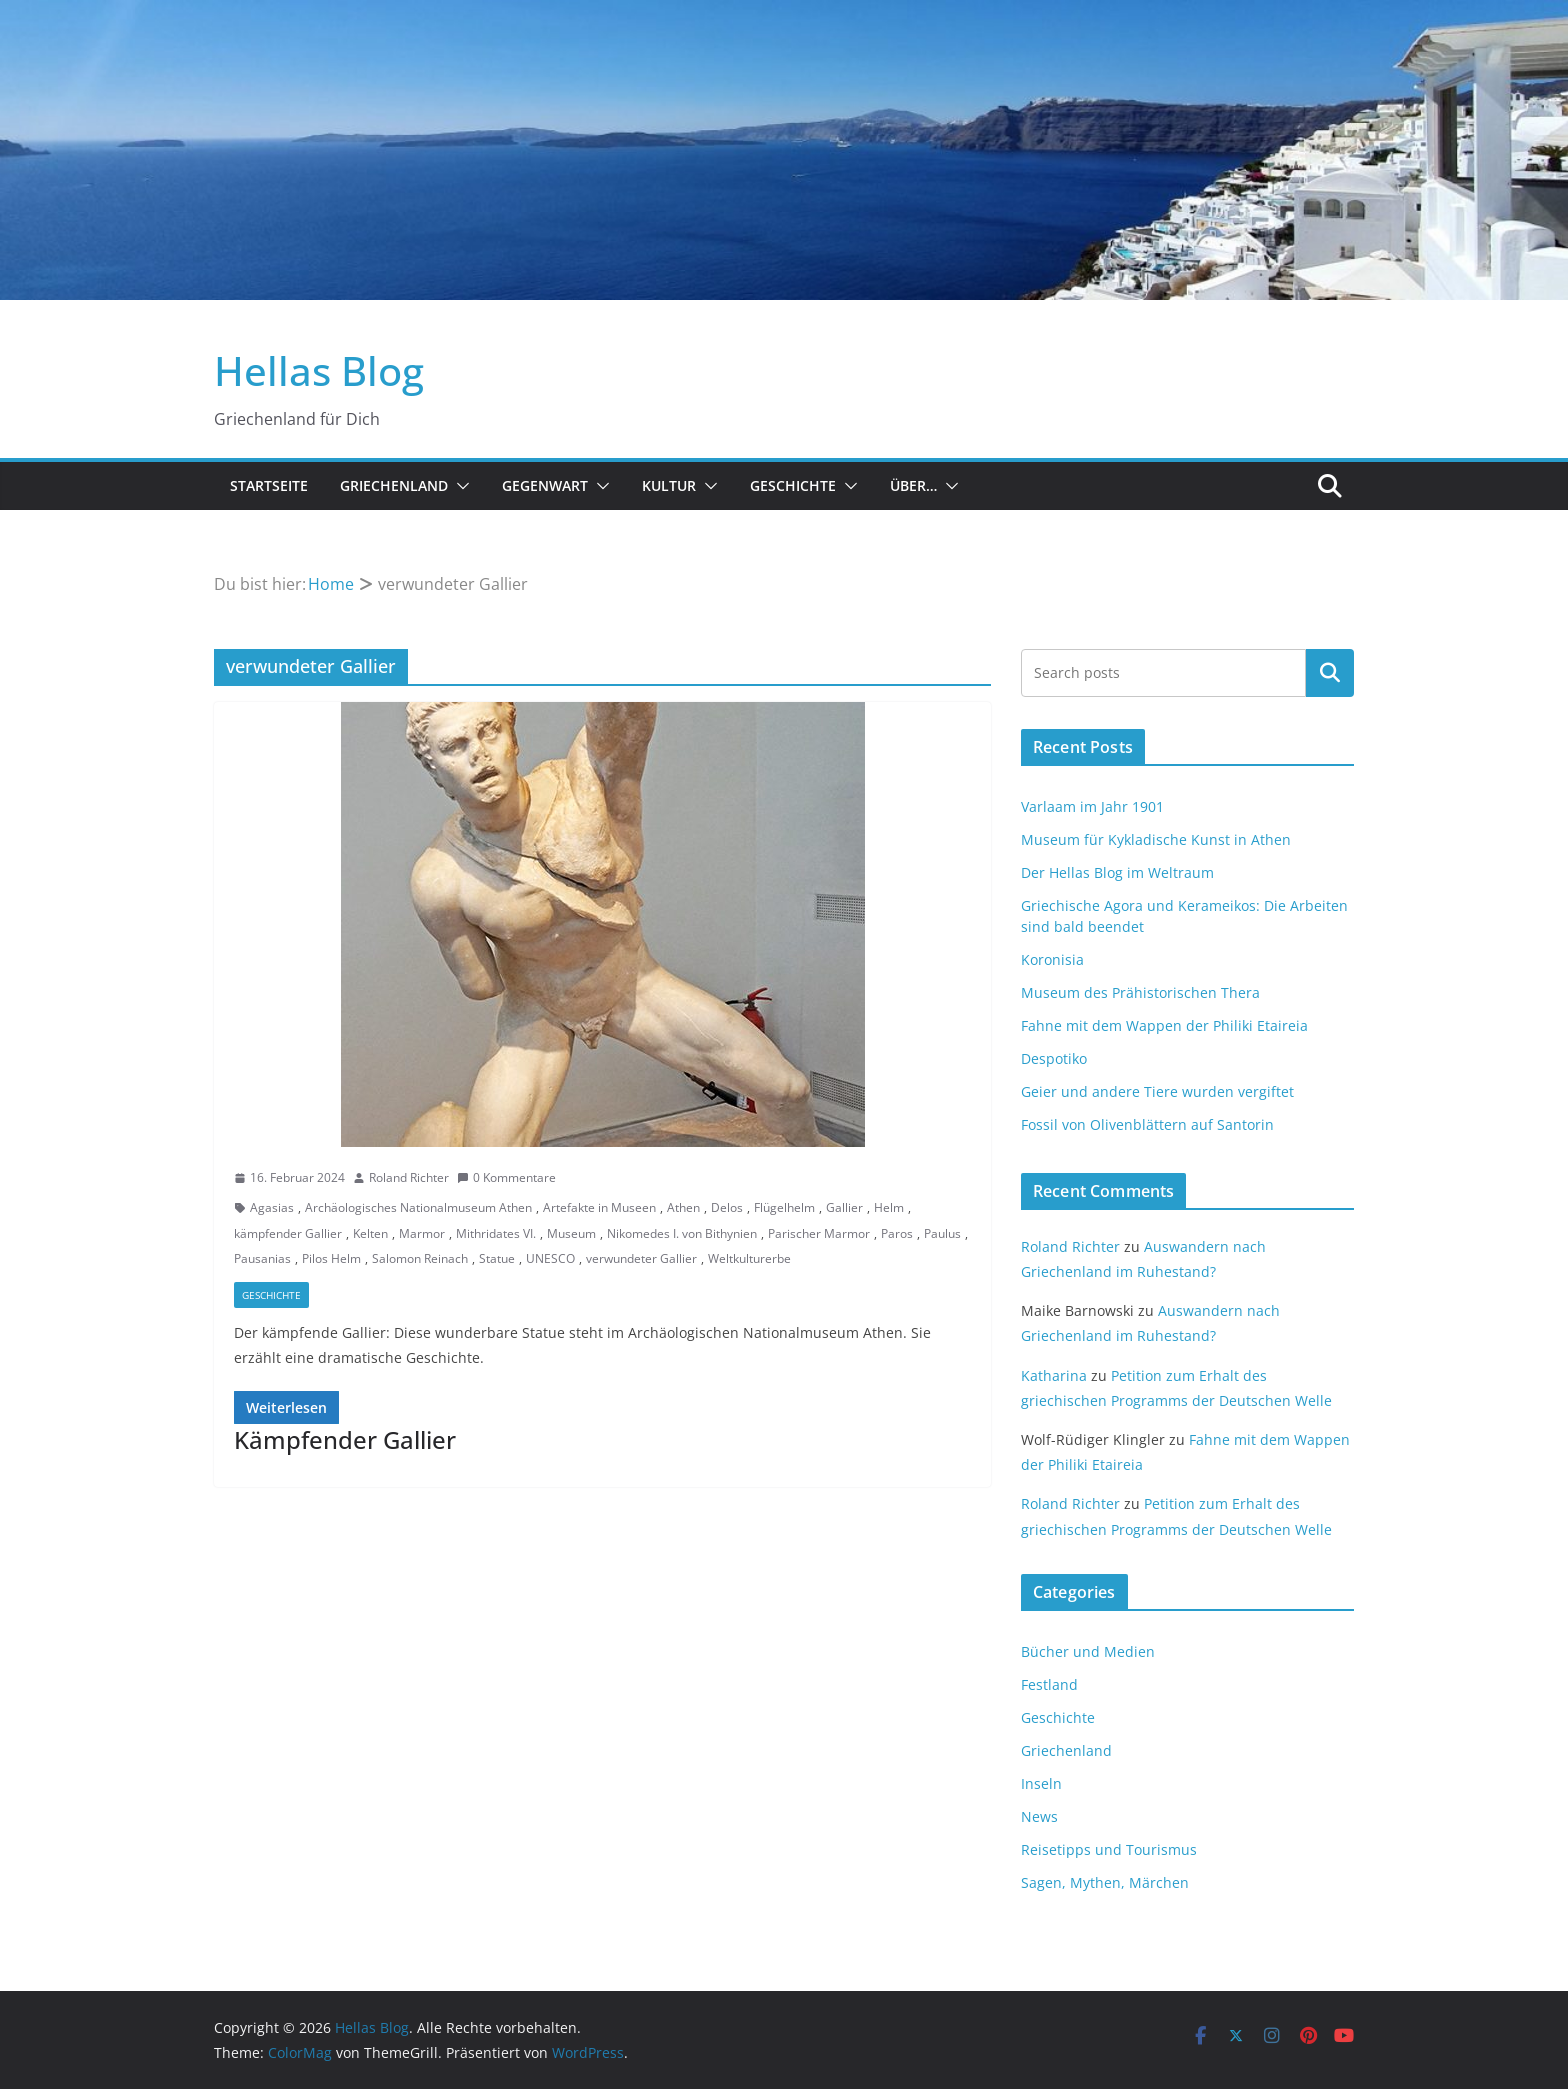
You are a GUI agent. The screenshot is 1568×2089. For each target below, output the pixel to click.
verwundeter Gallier (641, 1258)
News (1039, 1816)
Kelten (370, 1233)
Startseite (269, 485)
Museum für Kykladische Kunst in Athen (1156, 839)
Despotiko (1054, 1058)
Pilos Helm (331, 1258)
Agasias (272, 1207)
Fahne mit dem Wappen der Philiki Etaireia (1164, 1025)
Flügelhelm (784, 1207)
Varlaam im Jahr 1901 (1092, 806)
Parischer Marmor (819, 1233)
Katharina (1054, 1375)
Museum (571, 1233)
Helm (889, 1207)
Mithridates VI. (496, 1233)
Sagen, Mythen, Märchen (1105, 1882)
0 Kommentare (506, 1177)
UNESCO (550, 1258)
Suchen (1330, 673)
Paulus (942, 1233)
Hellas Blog (319, 370)
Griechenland (394, 485)
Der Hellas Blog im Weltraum (1117, 872)
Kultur (669, 485)
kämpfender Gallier (288, 1233)
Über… (913, 485)
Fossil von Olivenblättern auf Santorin (1147, 1124)
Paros (897, 1233)
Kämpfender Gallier (345, 1439)
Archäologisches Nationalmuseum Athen (418, 1207)
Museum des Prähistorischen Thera (1140, 992)
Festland (1049, 1684)
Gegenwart (545, 485)
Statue (497, 1258)
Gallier (844, 1207)
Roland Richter (409, 1177)
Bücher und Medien (1088, 1651)
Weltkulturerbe (749, 1258)
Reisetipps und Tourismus (1109, 1849)
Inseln (1041, 1783)
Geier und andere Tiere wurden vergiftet (1157, 1091)
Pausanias (262, 1258)
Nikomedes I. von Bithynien (682, 1233)
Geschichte (793, 485)
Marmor (422, 1233)
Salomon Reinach (420, 1258)
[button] (459, 486)
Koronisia (1052, 959)
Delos (727, 1207)
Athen (683, 1207)
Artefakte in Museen (599, 1207)
